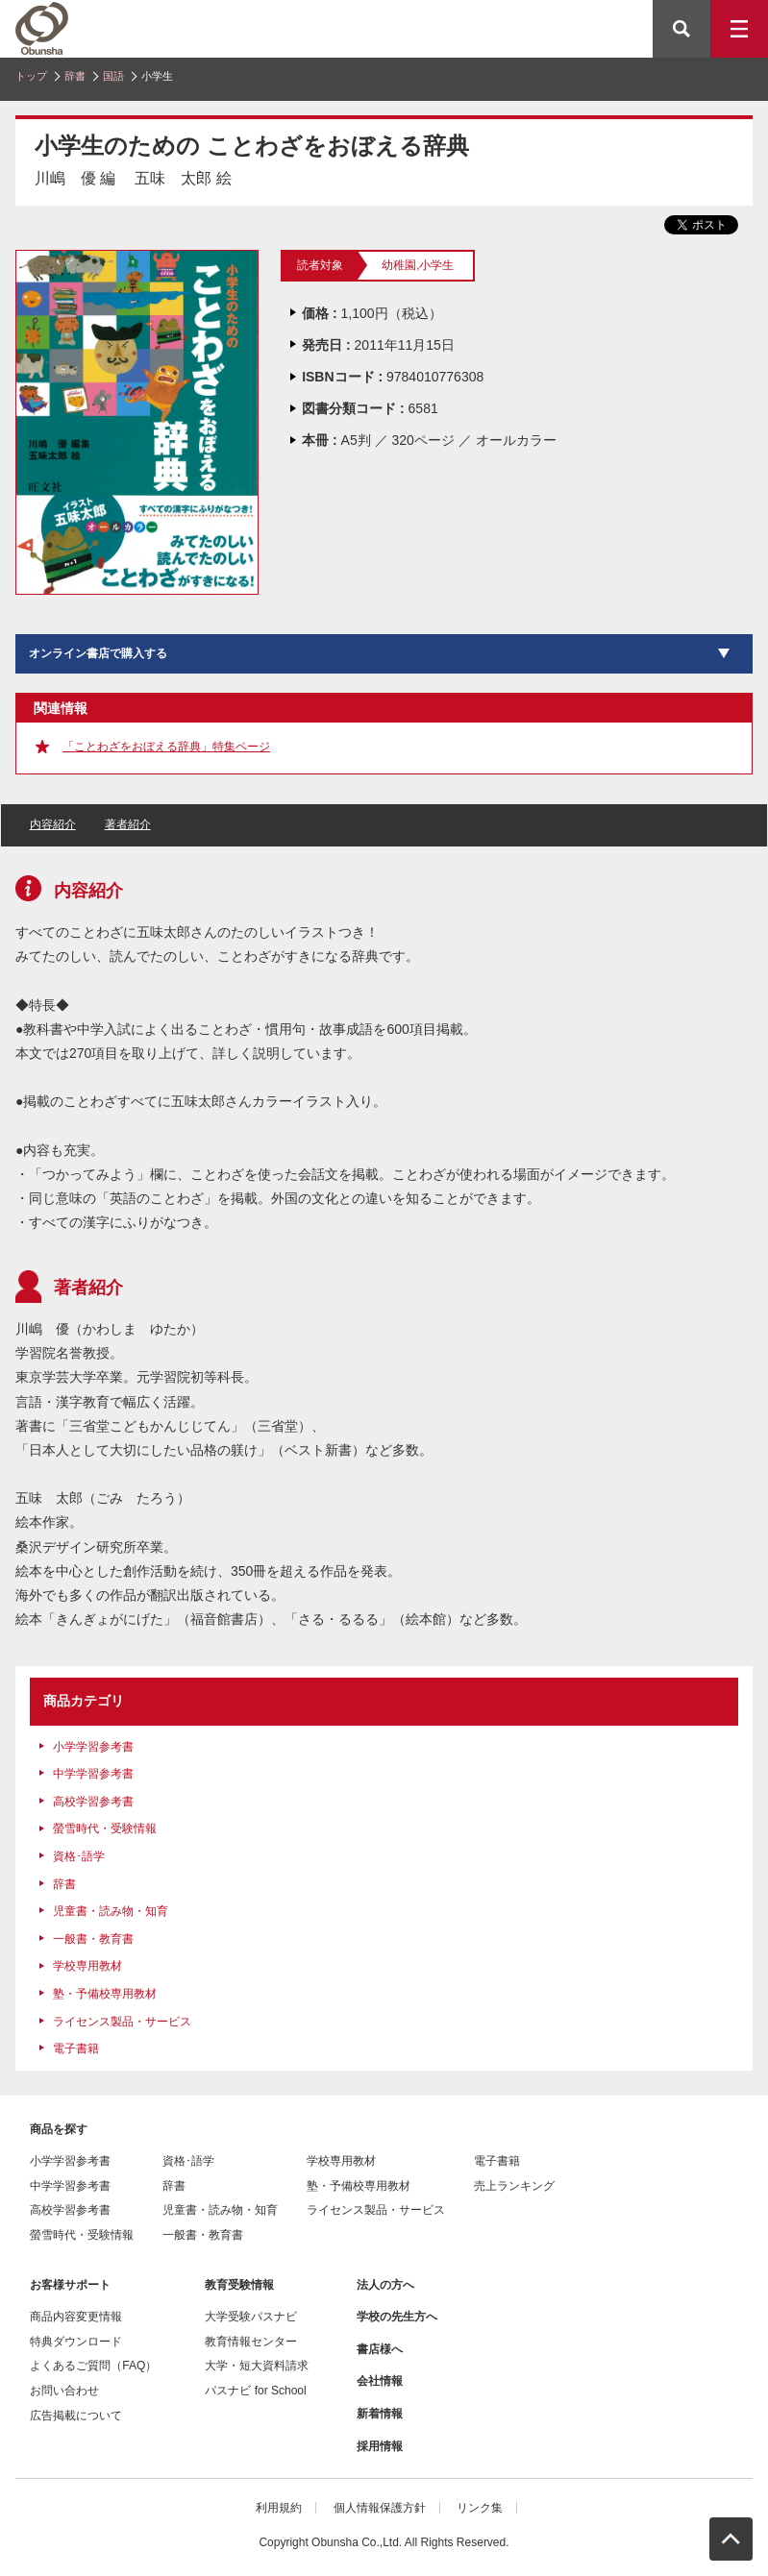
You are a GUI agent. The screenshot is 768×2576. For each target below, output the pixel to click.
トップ (31, 76)
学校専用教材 (87, 1966)
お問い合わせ (64, 2390)
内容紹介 (53, 824)
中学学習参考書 (93, 1773)
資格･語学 (79, 1856)
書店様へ (380, 2349)
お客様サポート (70, 2285)
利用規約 (279, 2508)
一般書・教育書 (93, 1939)
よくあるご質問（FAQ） (93, 2365)
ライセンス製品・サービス (122, 2021)
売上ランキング (514, 2186)
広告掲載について (76, 2415)
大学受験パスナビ (251, 2316)
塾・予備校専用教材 (105, 1993)
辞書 (75, 76)
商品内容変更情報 (76, 2316)
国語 (113, 76)
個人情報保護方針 (380, 2508)
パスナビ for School (255, 2390)
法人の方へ (385, 2285)
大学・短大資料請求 (257, 2365)
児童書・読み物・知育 (110, 1911)
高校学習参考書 (93, 1801)
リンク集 (480, 2508)
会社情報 (380, 2381)
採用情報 (380, 2446)
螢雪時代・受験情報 (105, 1828)
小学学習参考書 (93, 1747)
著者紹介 (128, 824)
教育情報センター (251, 2341)
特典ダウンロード (76, 2341)
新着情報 (380, 2413)
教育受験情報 (239, 2285)
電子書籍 (76, 2048)
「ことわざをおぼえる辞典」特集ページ (166, 746)
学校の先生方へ (397, 2316)
